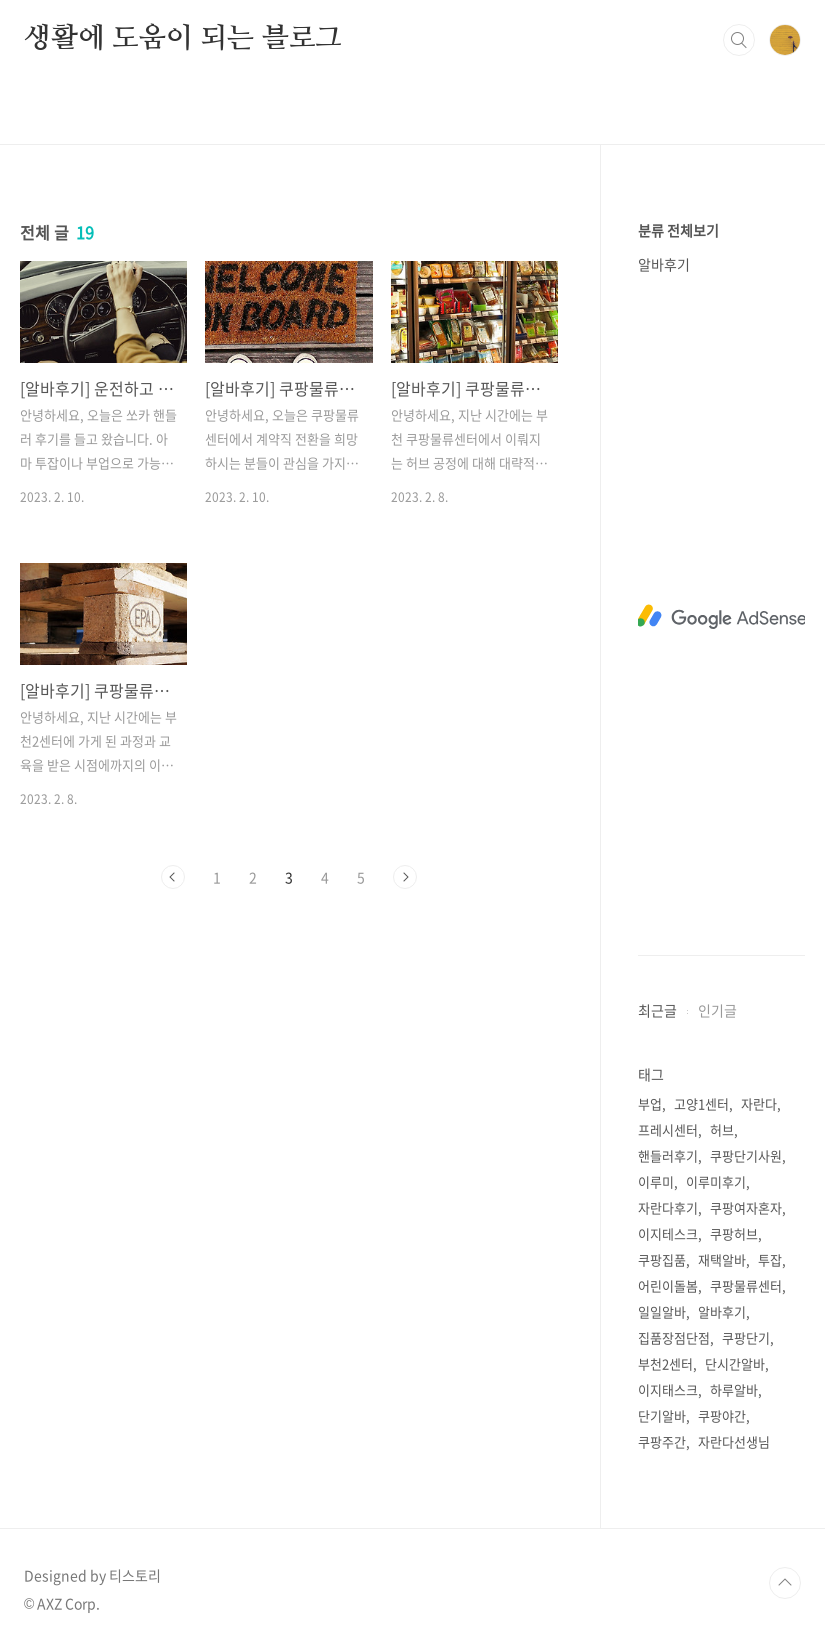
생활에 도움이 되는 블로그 (183, 39)
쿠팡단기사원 (746, 1155)
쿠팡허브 (734, 1233)
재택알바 (722, 1259)
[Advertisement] (721, 617)
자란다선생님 (734, 1441)
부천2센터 (665, 1363)
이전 (173, 877)
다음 (405, 877)
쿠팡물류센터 (746, 1285)
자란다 (759, 1103)
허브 (722, 1129)
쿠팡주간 (662, 1441)
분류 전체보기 (678, 230)
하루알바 (734, 1389)
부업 (650, 1103)
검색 (739, 40)
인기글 (717, 1010)
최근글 (657, 1010)
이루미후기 (716, 1181)
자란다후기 (668, 1207)
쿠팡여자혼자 (746, 1207)
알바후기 (664, 264)
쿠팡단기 (746, 1337)
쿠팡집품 (662, 1259)
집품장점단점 (674, 1337)
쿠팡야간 (722, 1415)
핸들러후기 (668, 1155)
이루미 (656, 1181)
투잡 (770, 1259)
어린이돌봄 (668, 1285)
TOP (785, 1583)
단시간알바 (735, 1363)
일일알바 (662, 1311)
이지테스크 (668, 1233)
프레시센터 (668, 1129)
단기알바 (662, 1415)
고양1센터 (701, 1103)
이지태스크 (668, 1389)
